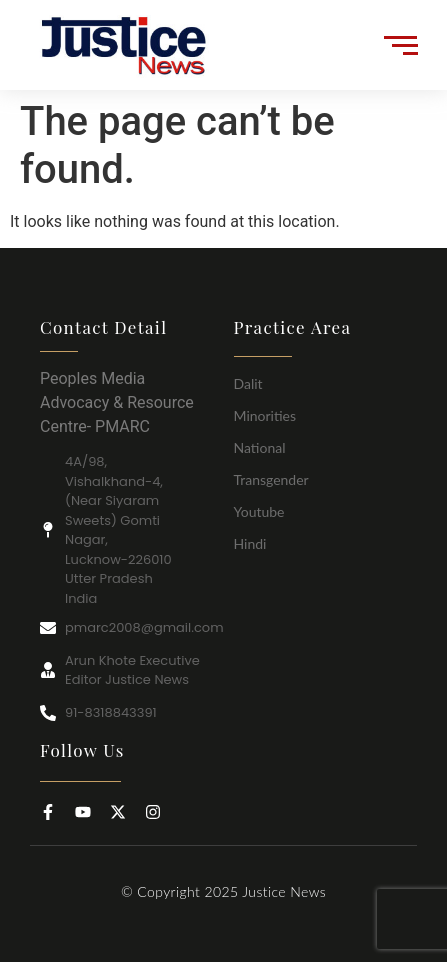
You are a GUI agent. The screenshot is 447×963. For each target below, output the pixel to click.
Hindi (250, 543)
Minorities (265, 415)
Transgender (271, 479)
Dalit (248, 383)
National (260, 447)
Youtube (259, 511)
